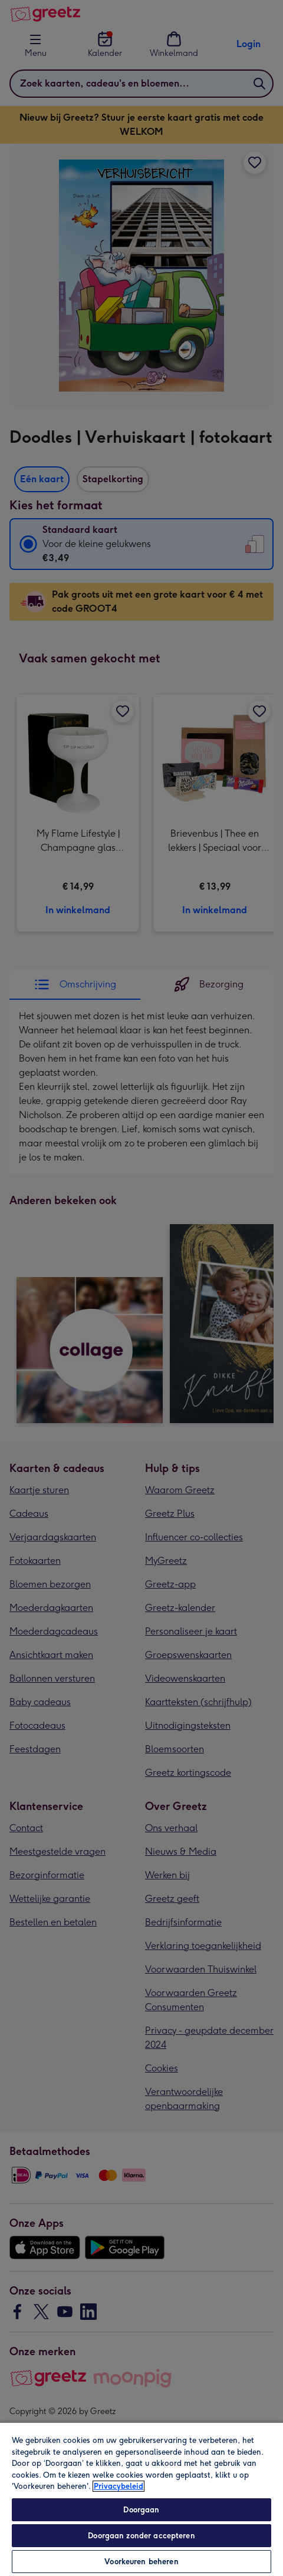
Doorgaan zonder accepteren (141, 2535)
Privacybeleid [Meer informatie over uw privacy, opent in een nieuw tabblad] (118, 2486)
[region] (141, 2499)
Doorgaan (141, 2509)
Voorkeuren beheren (141, 2561)
